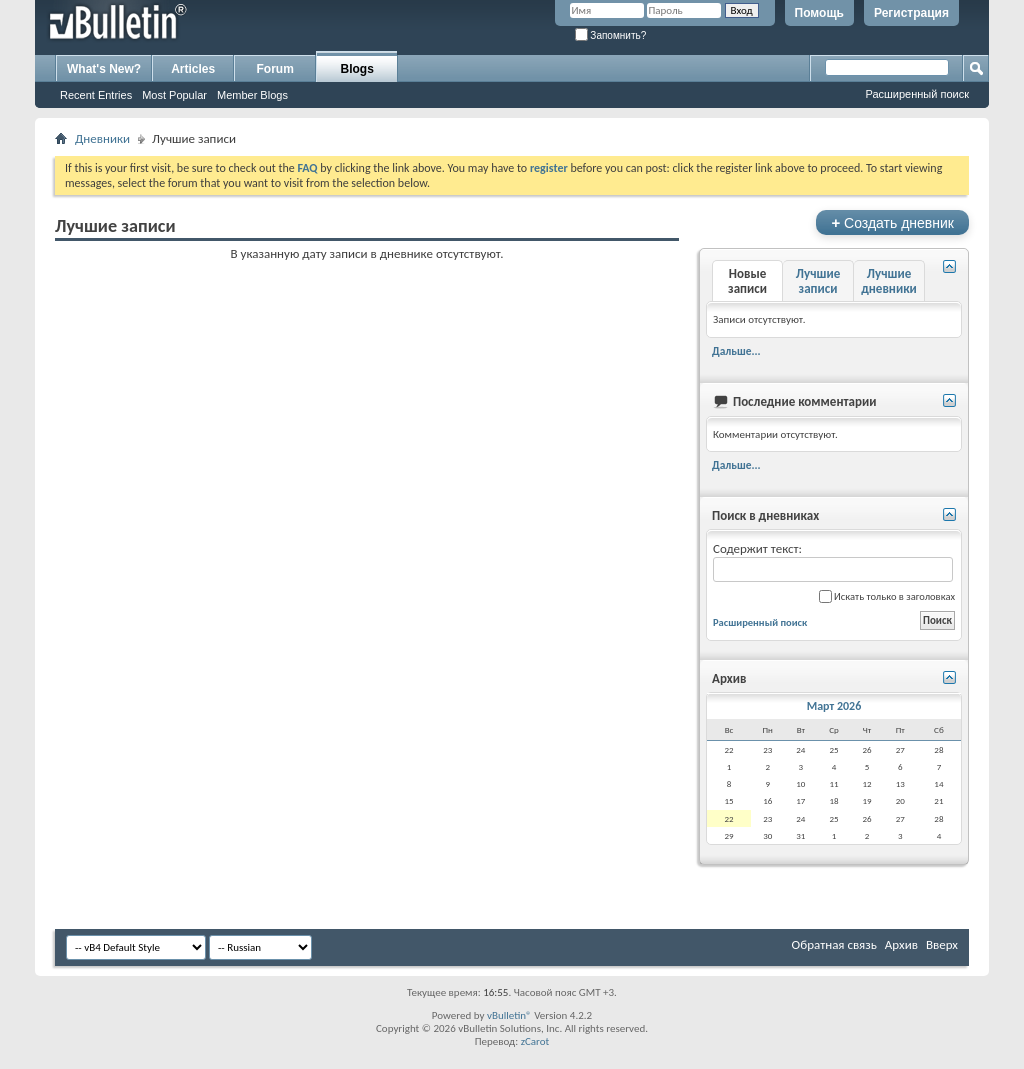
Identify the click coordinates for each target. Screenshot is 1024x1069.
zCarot (535, 1041)
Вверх (942, 944)
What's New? (104, 69)
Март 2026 (834, 706)
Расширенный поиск (917, 94)
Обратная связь (834, 944)
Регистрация (911, 13)
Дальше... (736, 351)
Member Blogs (252, 95)
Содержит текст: (833, 561)
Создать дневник (892, 222)
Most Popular (174, 95)
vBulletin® (509, 1015)
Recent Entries (96, 95)
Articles (193, 69)
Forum (275, 69)
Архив (901, 944)
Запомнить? (611, 35)
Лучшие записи (818, 281)
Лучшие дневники (889, 281)
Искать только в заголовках (887, 596)
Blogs (357, 69)
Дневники (102, 138)
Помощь (819, 13)
